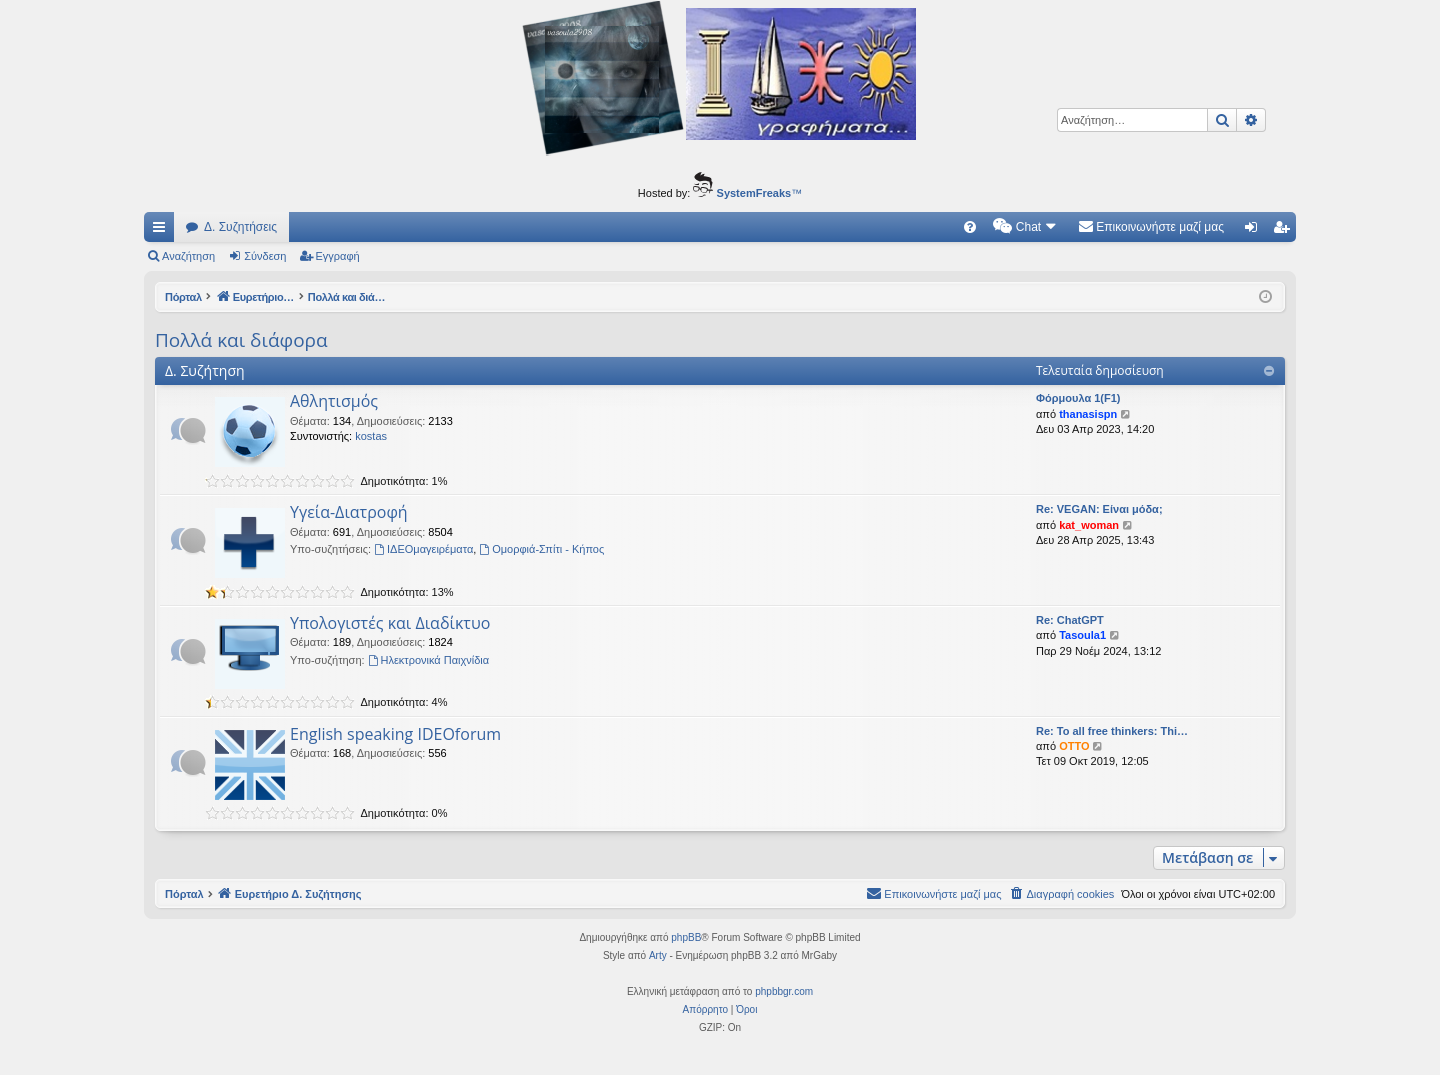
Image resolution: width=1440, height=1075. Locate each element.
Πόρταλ (184, 297)
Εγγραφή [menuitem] (1285, 231)
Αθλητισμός (334, 401)
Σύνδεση (265, 256)
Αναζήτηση (188, 256)
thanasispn (1088, 414)
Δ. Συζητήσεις (240, 227)
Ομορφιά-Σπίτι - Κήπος (541, 549)
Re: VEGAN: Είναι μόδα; (1099, 509)
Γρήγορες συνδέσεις (163, 231)
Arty (658, 955)
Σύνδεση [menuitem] (1255, 231)
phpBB (686, 937)
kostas (371, 436)
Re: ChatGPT (1070, 620)
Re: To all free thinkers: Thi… (1112, 731)
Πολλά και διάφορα (241, 340)
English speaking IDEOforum (395, 734)
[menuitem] (970, 227)
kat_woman (1089, 525)
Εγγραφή (338, 256)
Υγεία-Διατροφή (349, 512)
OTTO (1074, 746)
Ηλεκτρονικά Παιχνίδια (429, 660)
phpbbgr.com (784, 991)
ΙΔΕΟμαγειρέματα (423, 549)
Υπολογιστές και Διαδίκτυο (390, 623)
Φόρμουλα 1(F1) (1078, 398)
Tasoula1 (1082, 635)
